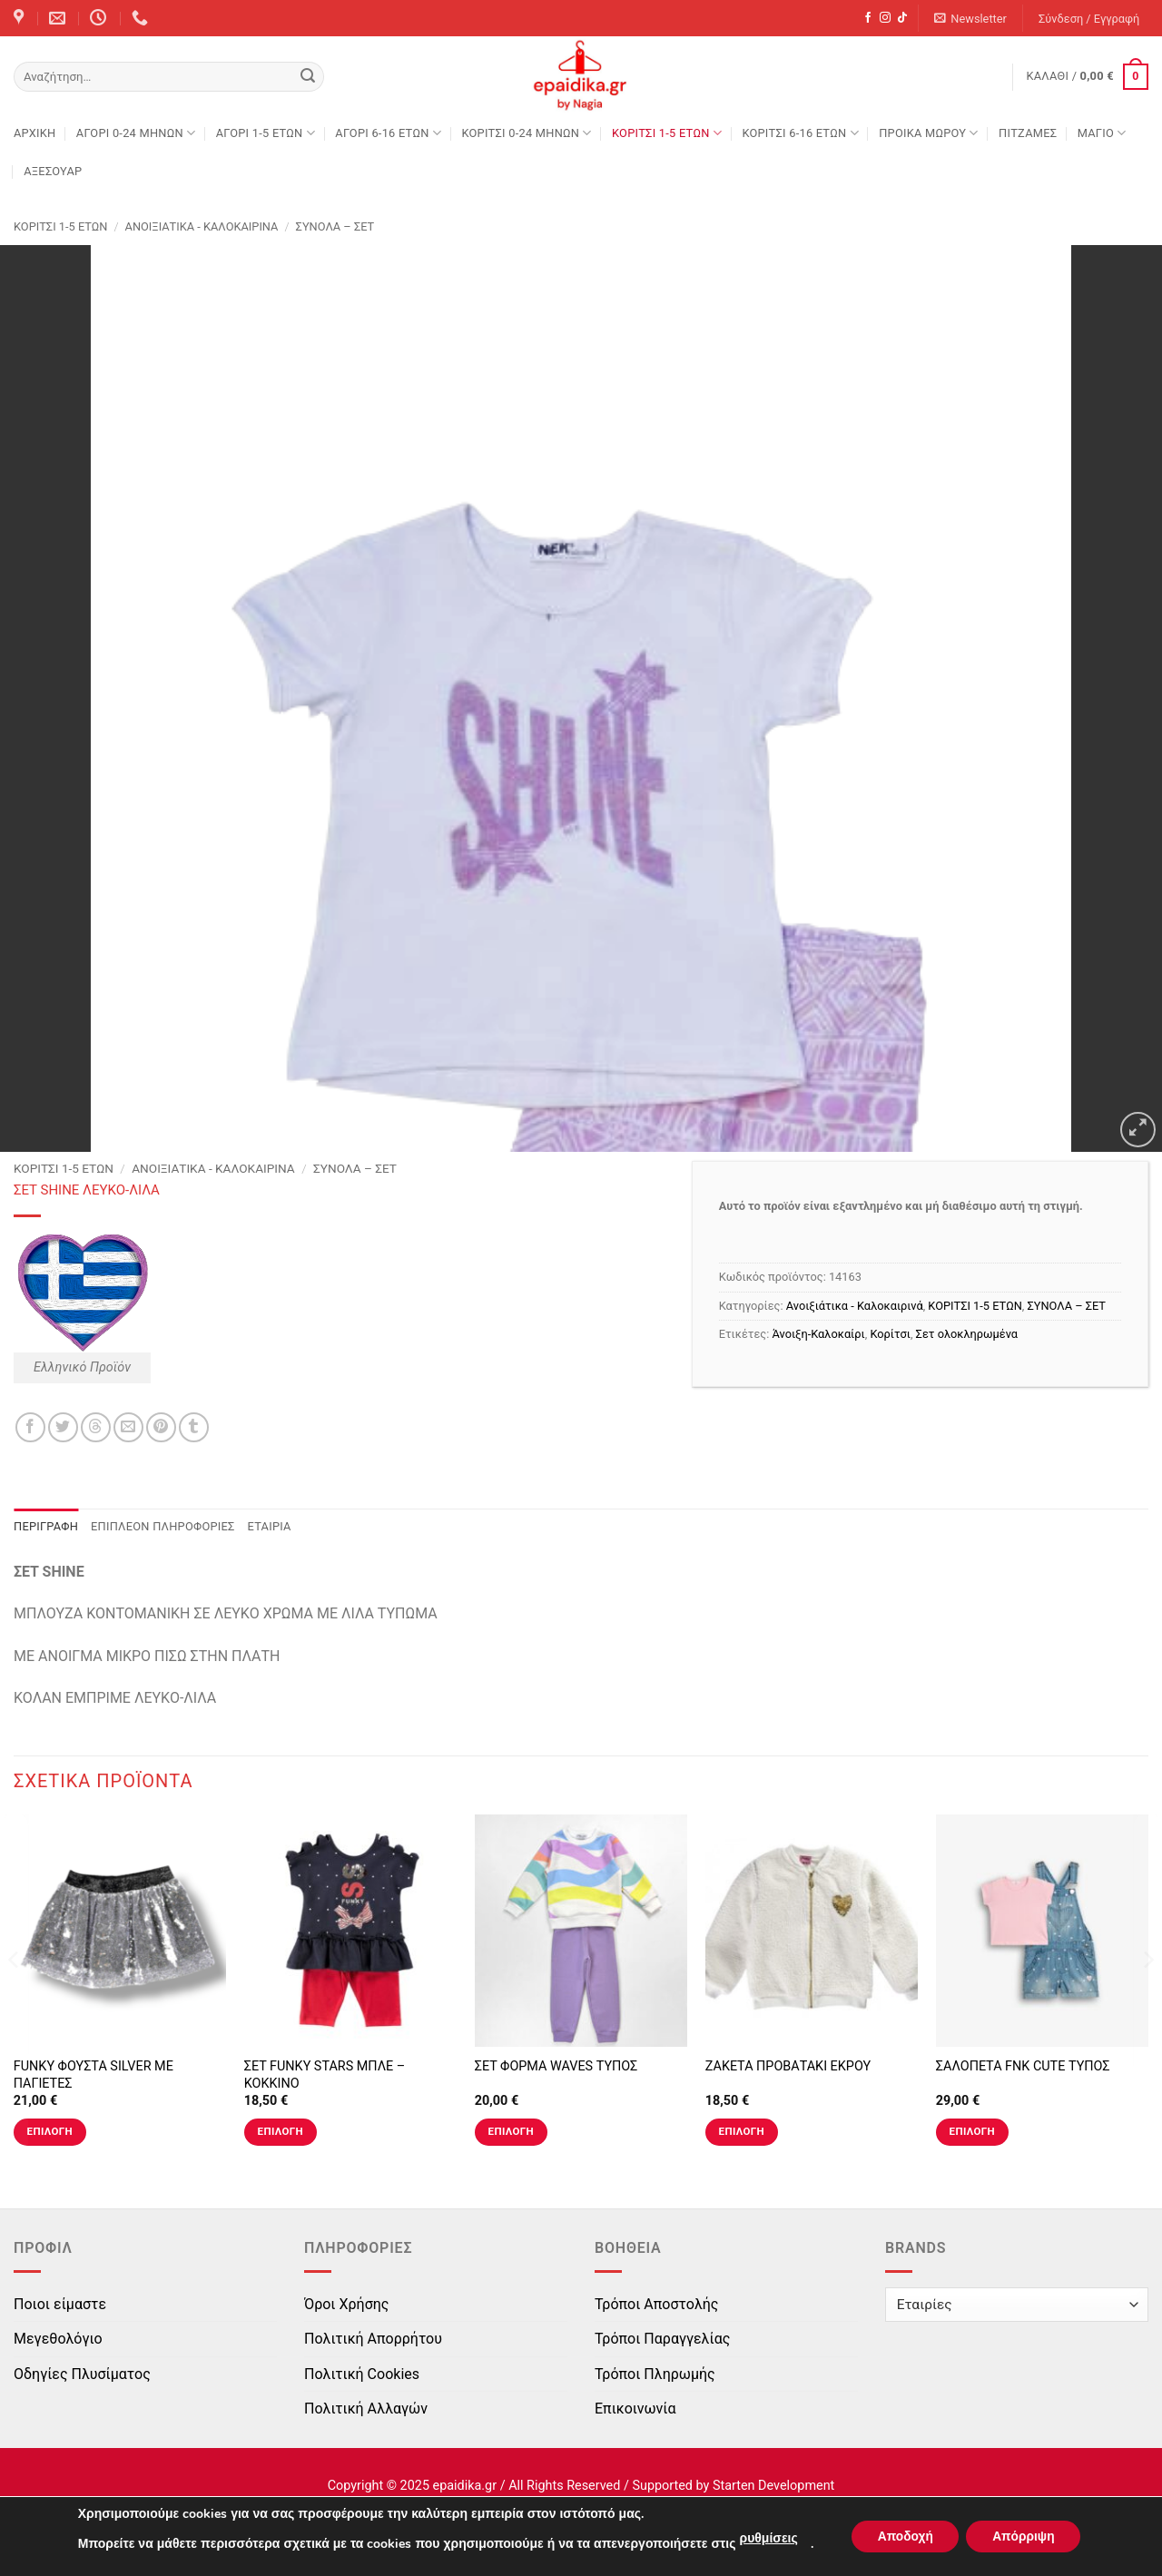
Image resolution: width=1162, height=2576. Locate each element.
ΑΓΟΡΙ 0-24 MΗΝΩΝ (135, 133)
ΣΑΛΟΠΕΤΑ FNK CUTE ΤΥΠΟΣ (1023, 2066)
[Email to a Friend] (128, 1427)
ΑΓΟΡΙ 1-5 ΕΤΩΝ (265, 133)
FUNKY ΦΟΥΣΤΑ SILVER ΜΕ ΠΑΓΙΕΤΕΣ (93, 2075)
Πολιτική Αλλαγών (366, 2408)
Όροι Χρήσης (346, 2304)
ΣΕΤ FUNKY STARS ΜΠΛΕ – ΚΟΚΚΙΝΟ (324, 2075)
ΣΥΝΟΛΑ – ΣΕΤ (335, 226)
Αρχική (34, 133)
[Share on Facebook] (30, 1427)
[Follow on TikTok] (902, 18)
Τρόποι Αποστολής (656, 2304)
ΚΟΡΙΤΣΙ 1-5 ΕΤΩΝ (667, 133)
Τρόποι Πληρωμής (655, 2374)
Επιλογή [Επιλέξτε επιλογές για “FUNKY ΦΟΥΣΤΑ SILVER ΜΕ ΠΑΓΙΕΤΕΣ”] (50, 2131)
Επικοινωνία (635, 2408)
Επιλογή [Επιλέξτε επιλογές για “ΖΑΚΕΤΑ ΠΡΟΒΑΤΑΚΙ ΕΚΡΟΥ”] (741, 2131)
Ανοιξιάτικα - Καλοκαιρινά (202, 226)
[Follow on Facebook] (867, 18)
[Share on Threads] (96, 1427)
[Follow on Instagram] (885, 18)
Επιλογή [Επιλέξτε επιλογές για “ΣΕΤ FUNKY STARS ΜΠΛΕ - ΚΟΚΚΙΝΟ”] (280, 2131)
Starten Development (773, 2485)
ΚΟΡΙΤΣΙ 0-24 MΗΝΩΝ (526, 133)
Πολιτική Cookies (361, 2374)
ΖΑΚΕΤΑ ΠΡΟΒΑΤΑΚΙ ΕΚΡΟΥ (788, 2066)
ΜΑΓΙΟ (1102, 133)
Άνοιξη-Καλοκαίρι (819, 1334)
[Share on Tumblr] (194, 1427)
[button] (971, 18)
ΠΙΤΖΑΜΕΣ (1028, 133)
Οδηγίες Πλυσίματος (82, 2374)
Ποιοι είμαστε (60, 2304)
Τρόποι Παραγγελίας (662, 2338)
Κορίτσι (890, 1334)
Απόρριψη (1025, 2536)
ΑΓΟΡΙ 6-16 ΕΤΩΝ (388, 133)
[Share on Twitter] (63, 1427)
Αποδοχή (903, 2536)
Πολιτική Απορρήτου (373, 2338)
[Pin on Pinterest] (161, 1427)
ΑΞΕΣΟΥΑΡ (53, 171)
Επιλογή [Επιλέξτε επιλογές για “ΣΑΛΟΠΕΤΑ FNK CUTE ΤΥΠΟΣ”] (972, 2131)
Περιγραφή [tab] (46, 1526)
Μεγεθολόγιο (58, 2338)
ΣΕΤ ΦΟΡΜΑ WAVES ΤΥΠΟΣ (556, 2066)
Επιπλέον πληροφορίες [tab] (163, 1526)
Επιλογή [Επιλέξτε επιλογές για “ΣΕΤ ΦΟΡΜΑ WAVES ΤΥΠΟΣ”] (511, 2131)
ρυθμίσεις (765, 2538)
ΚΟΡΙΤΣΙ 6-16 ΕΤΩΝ (800, 133)
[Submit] (307, 77)
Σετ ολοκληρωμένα (967, 1334)
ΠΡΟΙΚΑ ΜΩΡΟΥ (929, 133)
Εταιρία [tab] (269, 1526)
